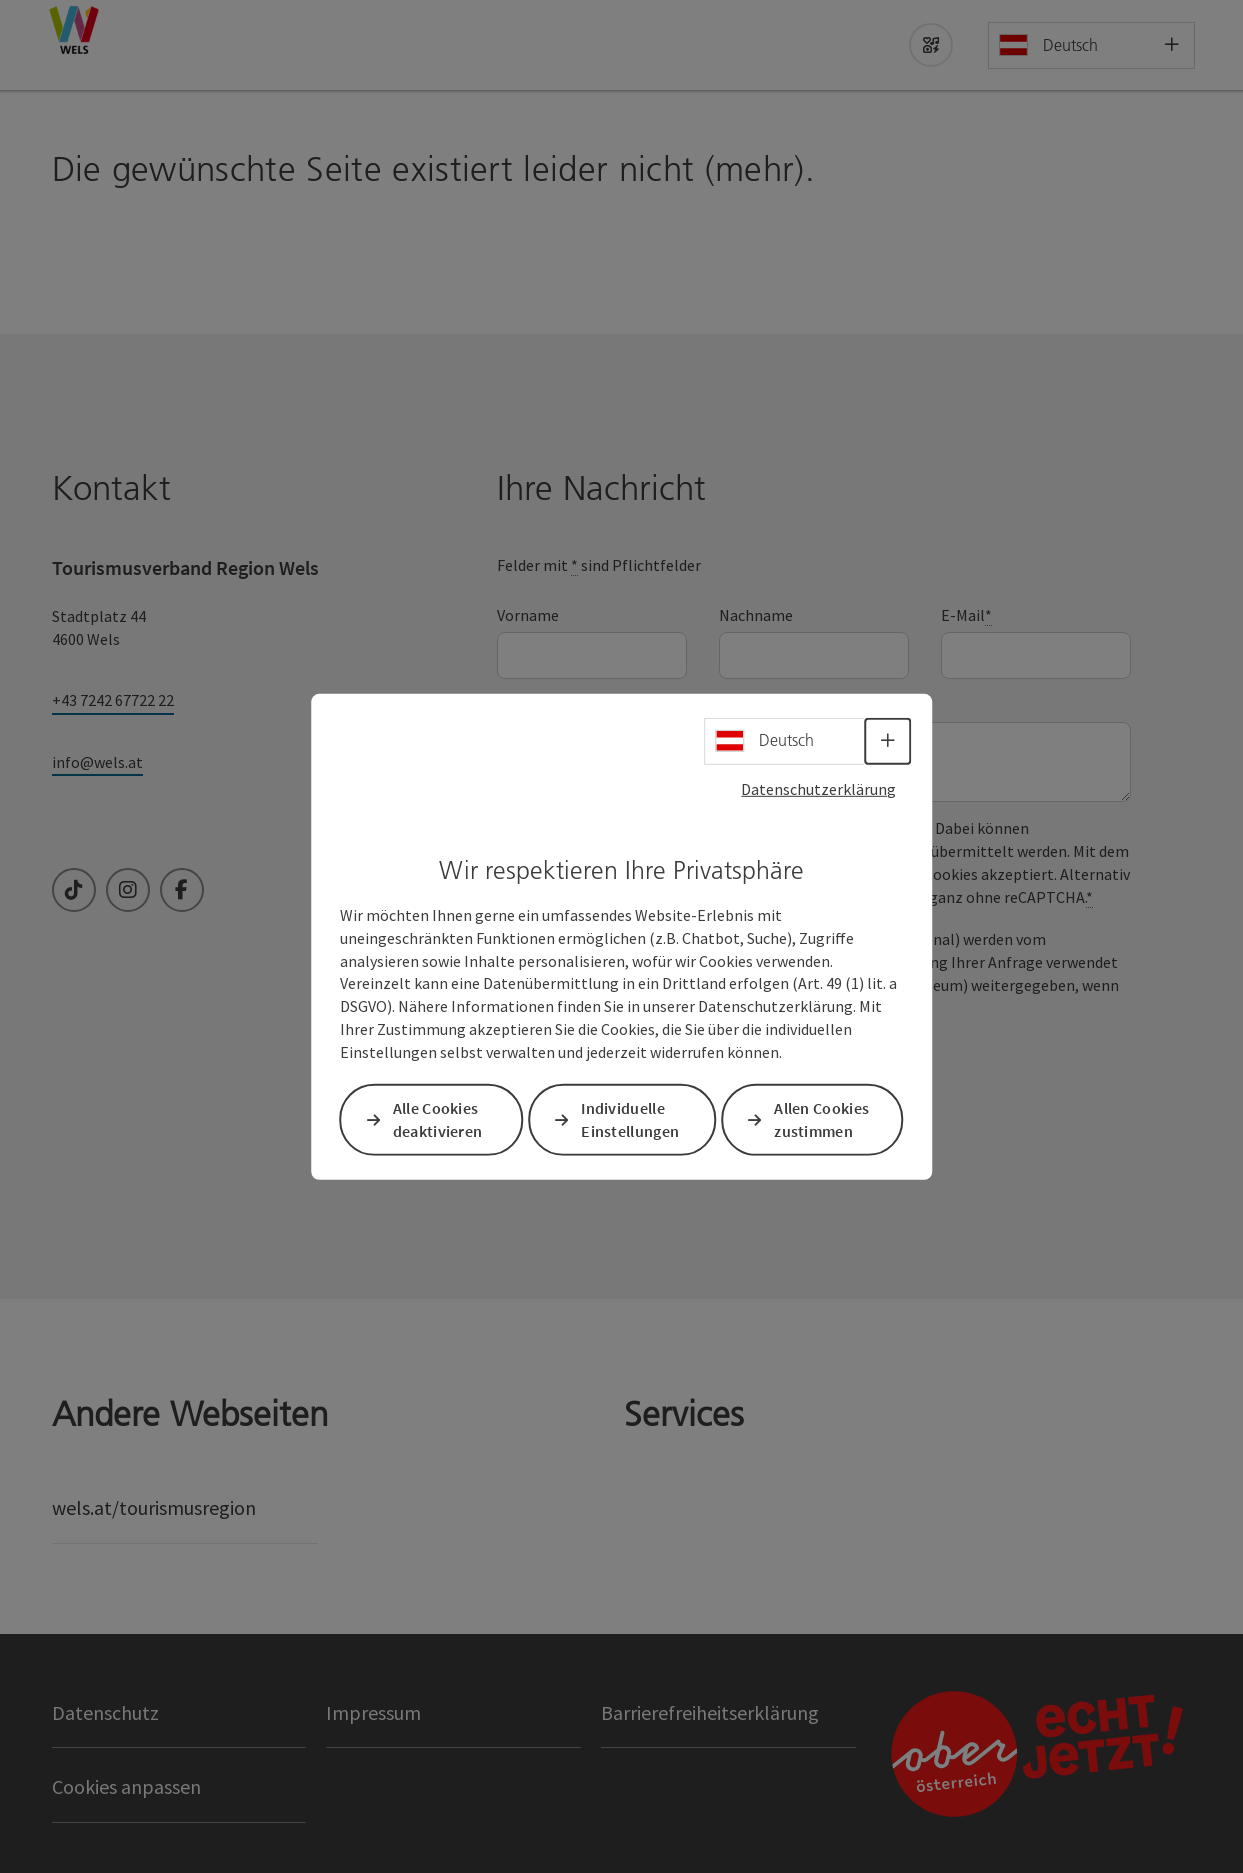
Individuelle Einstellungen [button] (630, 1119)
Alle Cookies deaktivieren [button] (438, 1119)
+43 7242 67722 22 (113, 700)
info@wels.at (97, 762)
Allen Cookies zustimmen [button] (821, 1119)
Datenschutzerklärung (818, 788)
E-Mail (966, 615)
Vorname (528, 615)
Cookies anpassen (126, 1786)
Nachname (756, 615)
